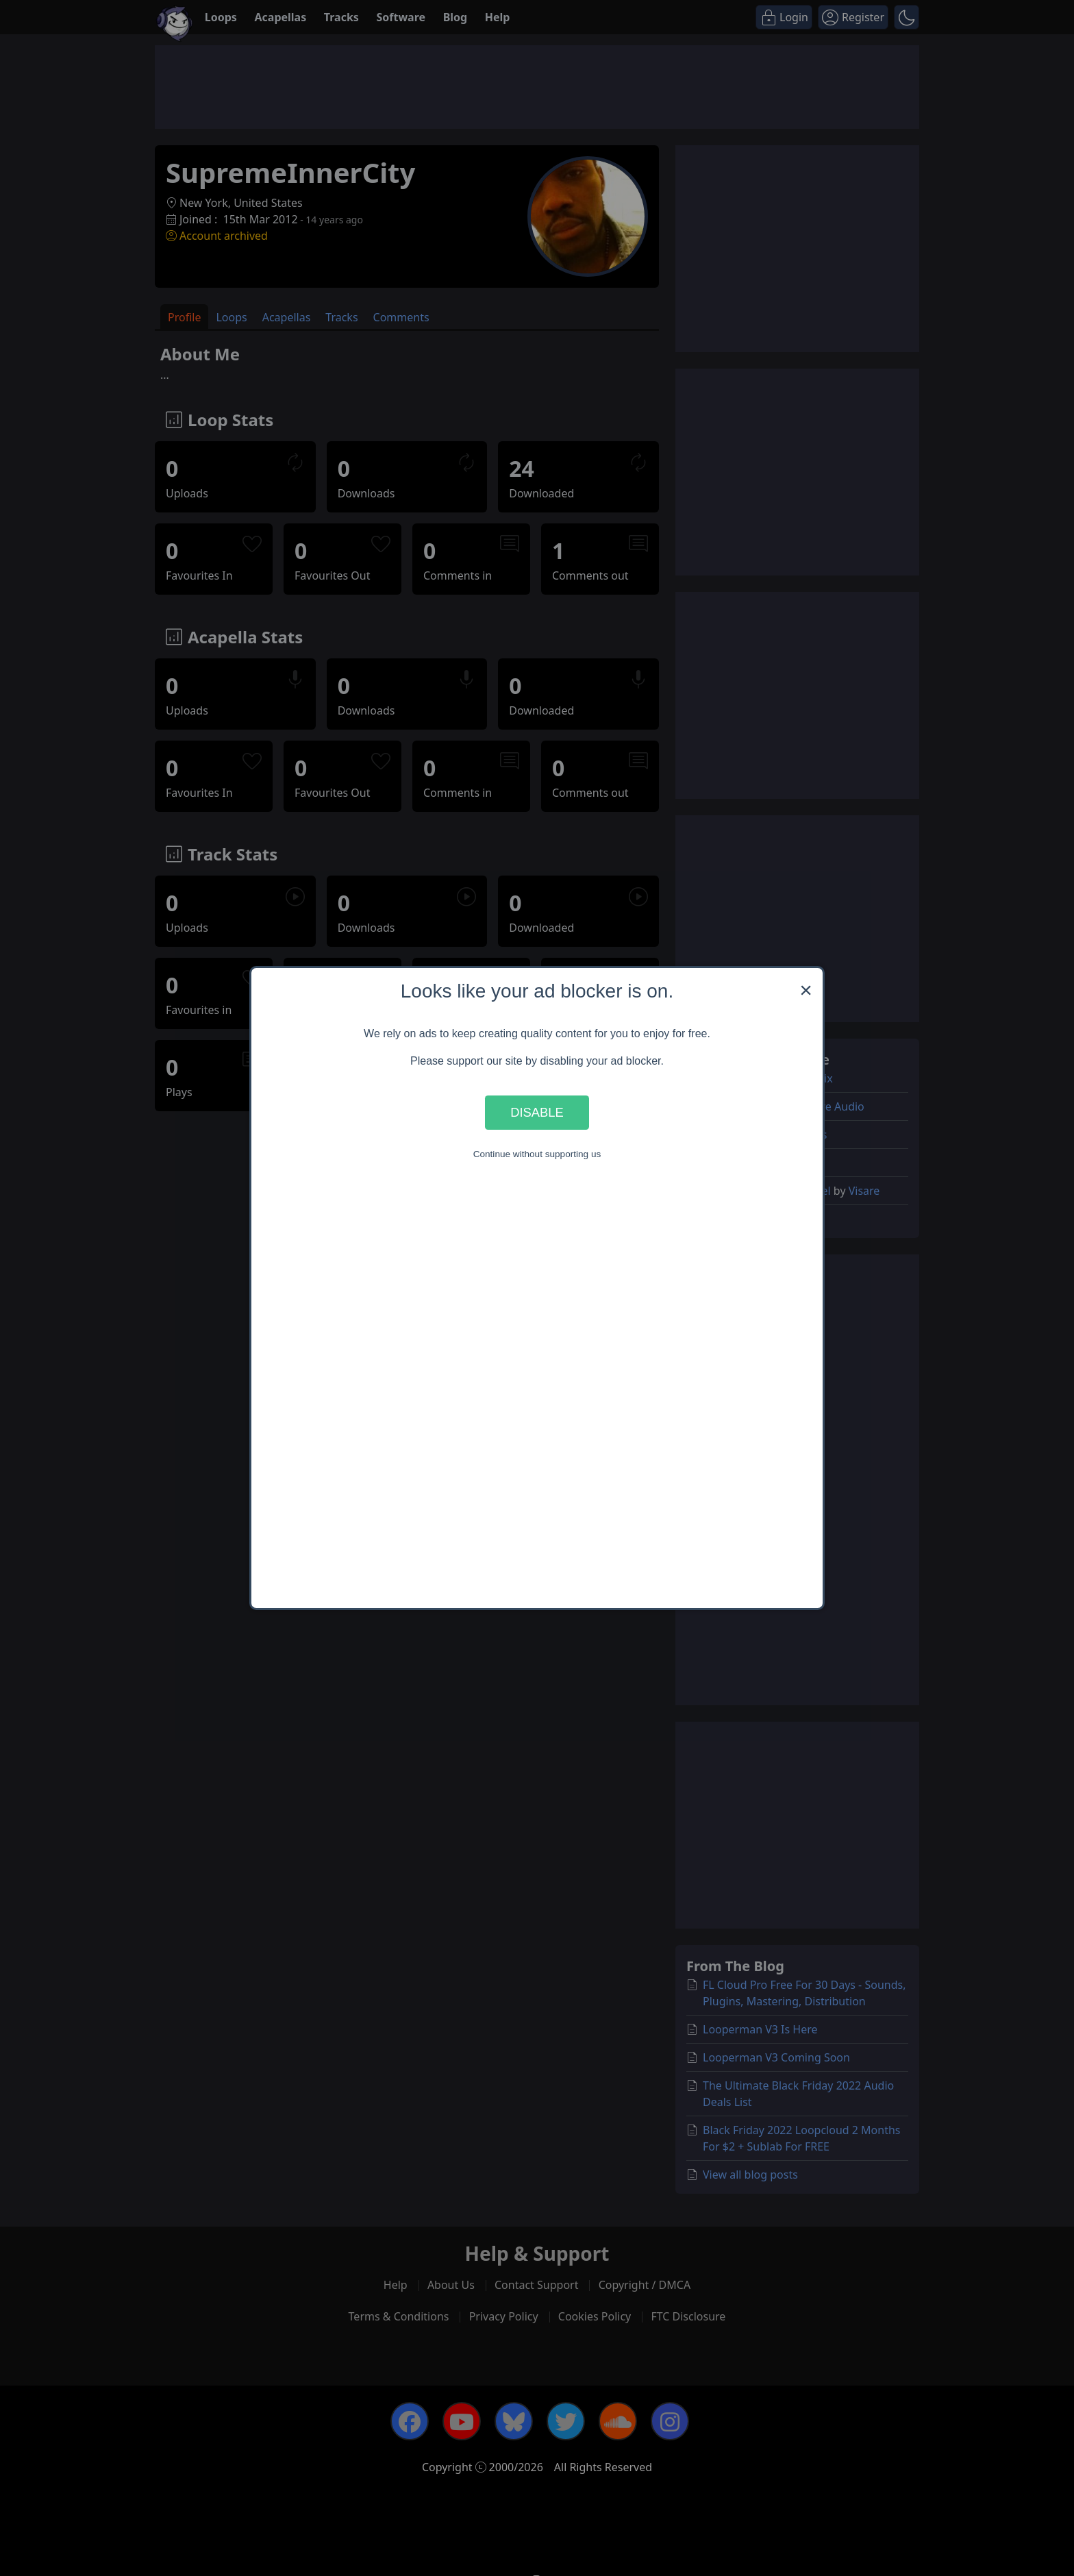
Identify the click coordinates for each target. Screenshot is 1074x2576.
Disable (537, 1112)
